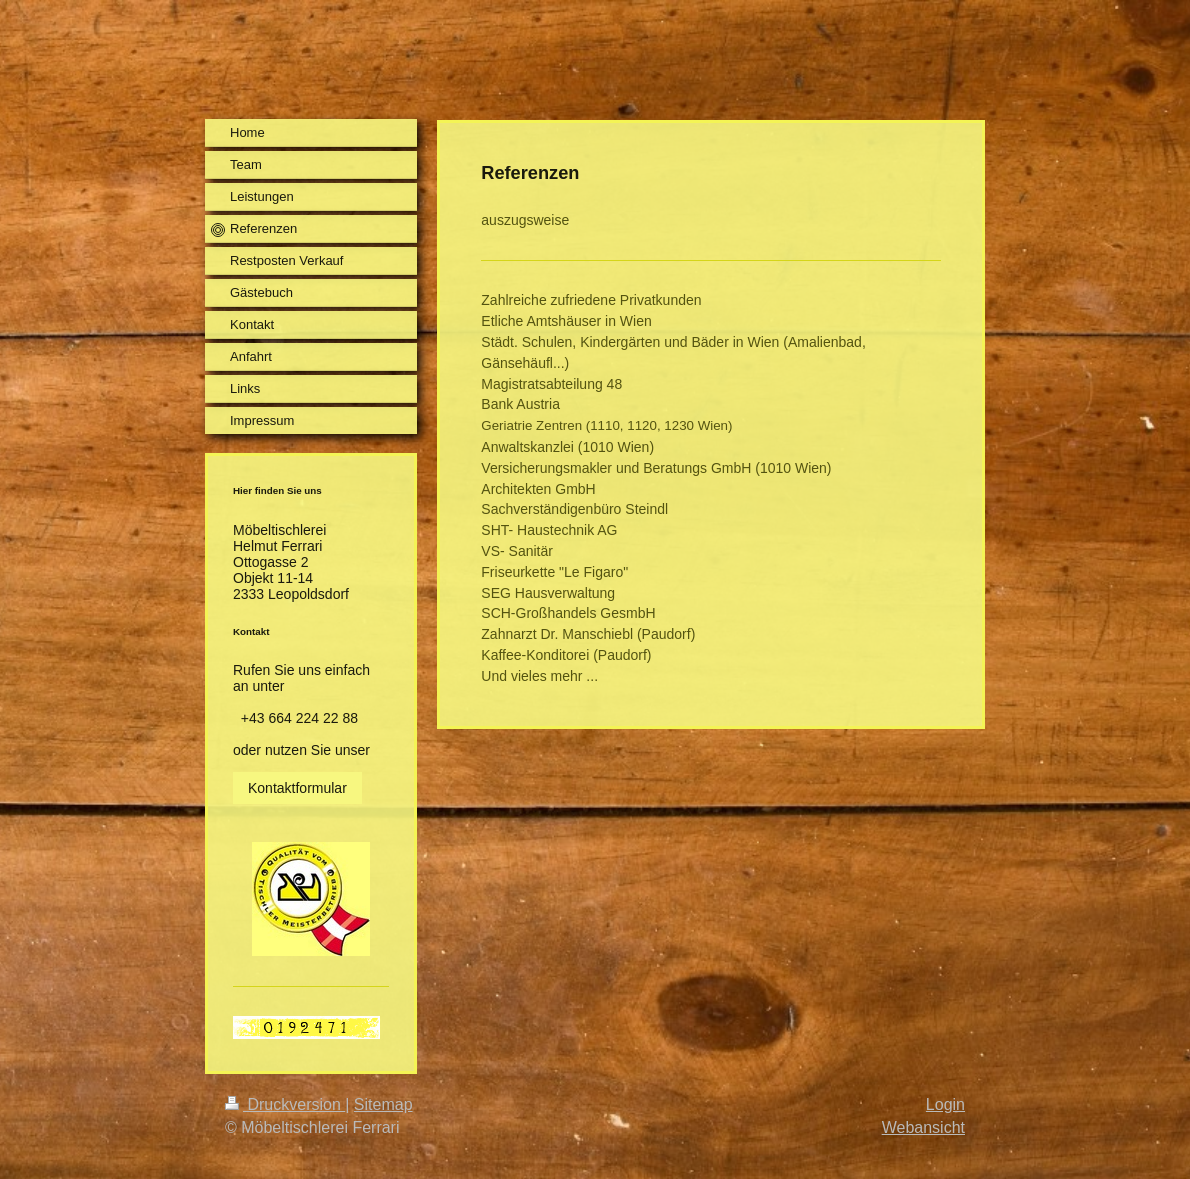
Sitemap (383, 1104)
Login (945, 1104)
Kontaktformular (297, 788)
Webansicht (923, 1127)
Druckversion (285, 1104)
